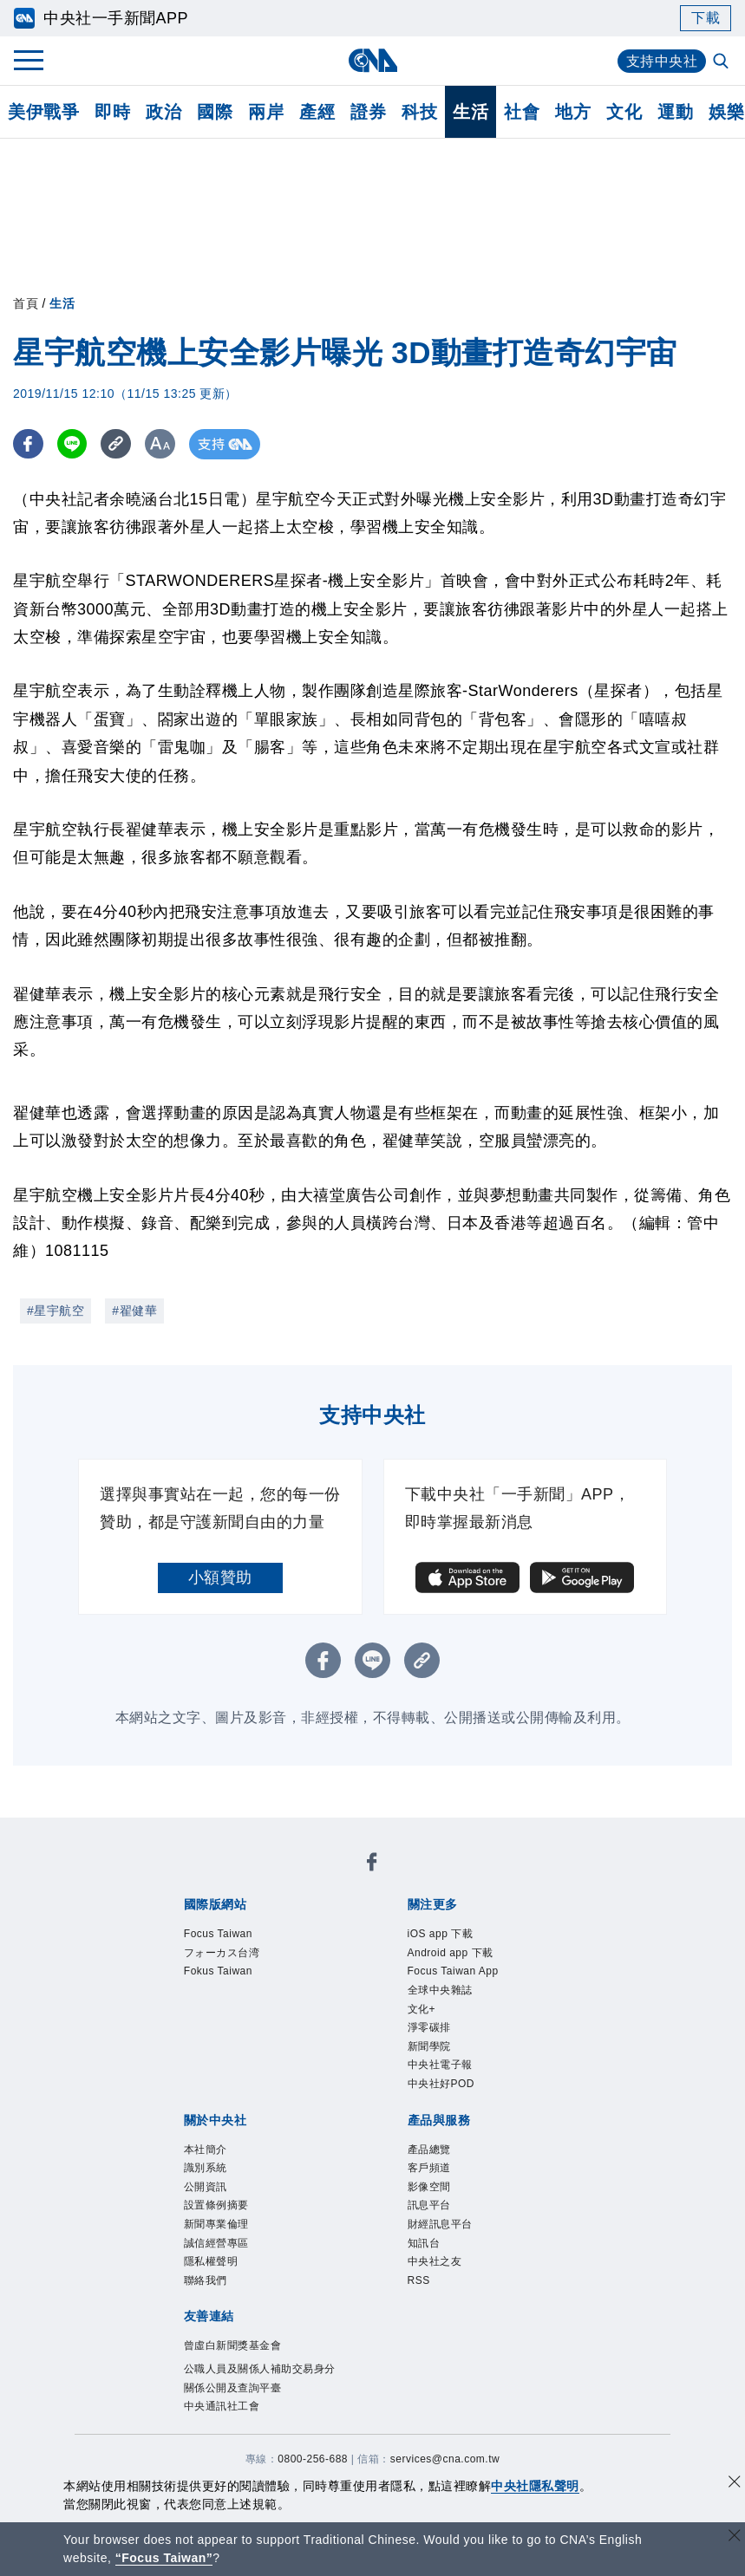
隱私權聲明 (211, 2261)
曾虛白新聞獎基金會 (233, 2345)
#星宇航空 (55, 1310)
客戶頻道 (429, 2168)
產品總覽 (429, 2149)
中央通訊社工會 (222, 2406)
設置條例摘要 (216, 2205)
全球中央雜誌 (440, 1990)
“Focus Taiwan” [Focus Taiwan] (164, 2558)
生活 (470, 111)
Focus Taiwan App (453, 1971)
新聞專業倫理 (216, 2224)
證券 (368, 111)
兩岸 (266, 111)
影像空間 (429, 2187)
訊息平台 (429, 2205)
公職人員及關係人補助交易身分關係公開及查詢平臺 (260, 2378)
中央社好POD (441, 2084)
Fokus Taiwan (218, 1971)
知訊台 (424, 2243)
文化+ (422, 2009)
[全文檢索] (722, 62)
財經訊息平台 (440, 2224)
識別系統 (205, 2168)
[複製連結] (116, 444)
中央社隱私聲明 (535, 2486)
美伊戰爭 (43, 111)
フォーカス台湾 (222, 1953)
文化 (624, 111)
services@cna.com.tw (445, 2459)
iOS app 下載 (441, 1934)
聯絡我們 (205, 2280)
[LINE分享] (72, 444)
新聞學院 (429, 2046)
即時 (112, 111)
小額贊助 (220, 1577)
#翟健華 (134, 1310)
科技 (419, 111)
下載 (705, 17)
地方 (573, 111)
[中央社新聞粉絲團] (372, 1865)
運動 (675, 111)
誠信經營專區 (216, 2243)
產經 (317, 111)
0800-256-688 (313, 2459)
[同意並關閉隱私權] (735, 2484)
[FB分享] (28, 444)
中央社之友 (435, 2261)
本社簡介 (205, 2149)
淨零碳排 (429, 2027)
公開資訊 (205, 2187)
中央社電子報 (440, 2065)
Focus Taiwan (218, 1934)
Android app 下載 (450, 1953)
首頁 (25, 303)
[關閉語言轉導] (735, 2537)
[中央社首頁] (372, 60)
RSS (419, 2280)
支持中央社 (662, 61)
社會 (521, 111)
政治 (163, 111)
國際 (214, 111)
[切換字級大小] (161, 444)
